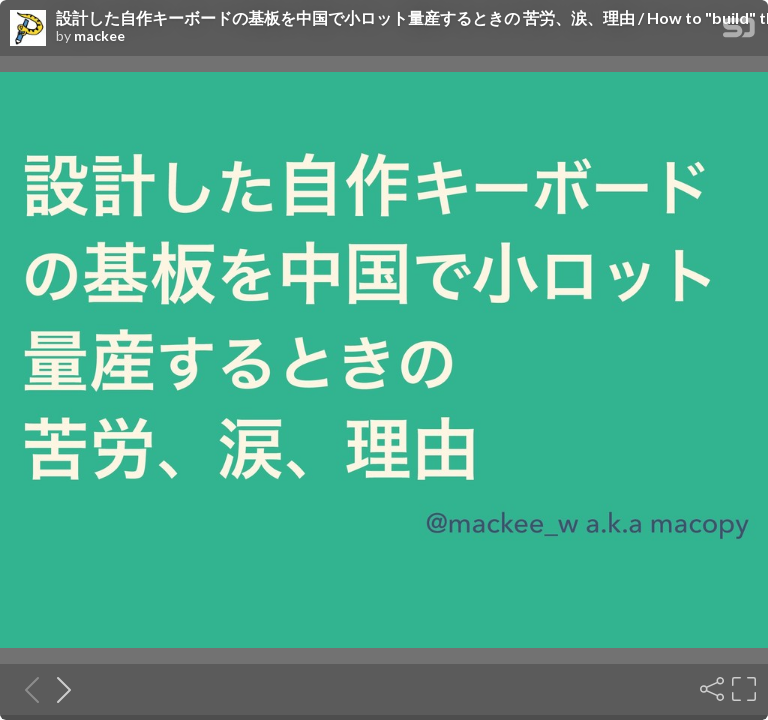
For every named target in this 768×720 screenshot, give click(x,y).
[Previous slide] (26, 689)
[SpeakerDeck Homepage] (739, 31)
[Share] (710, 689)
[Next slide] (58, 689)
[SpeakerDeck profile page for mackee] (28, 29)
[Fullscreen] (742, 689)
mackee (99, 36)
